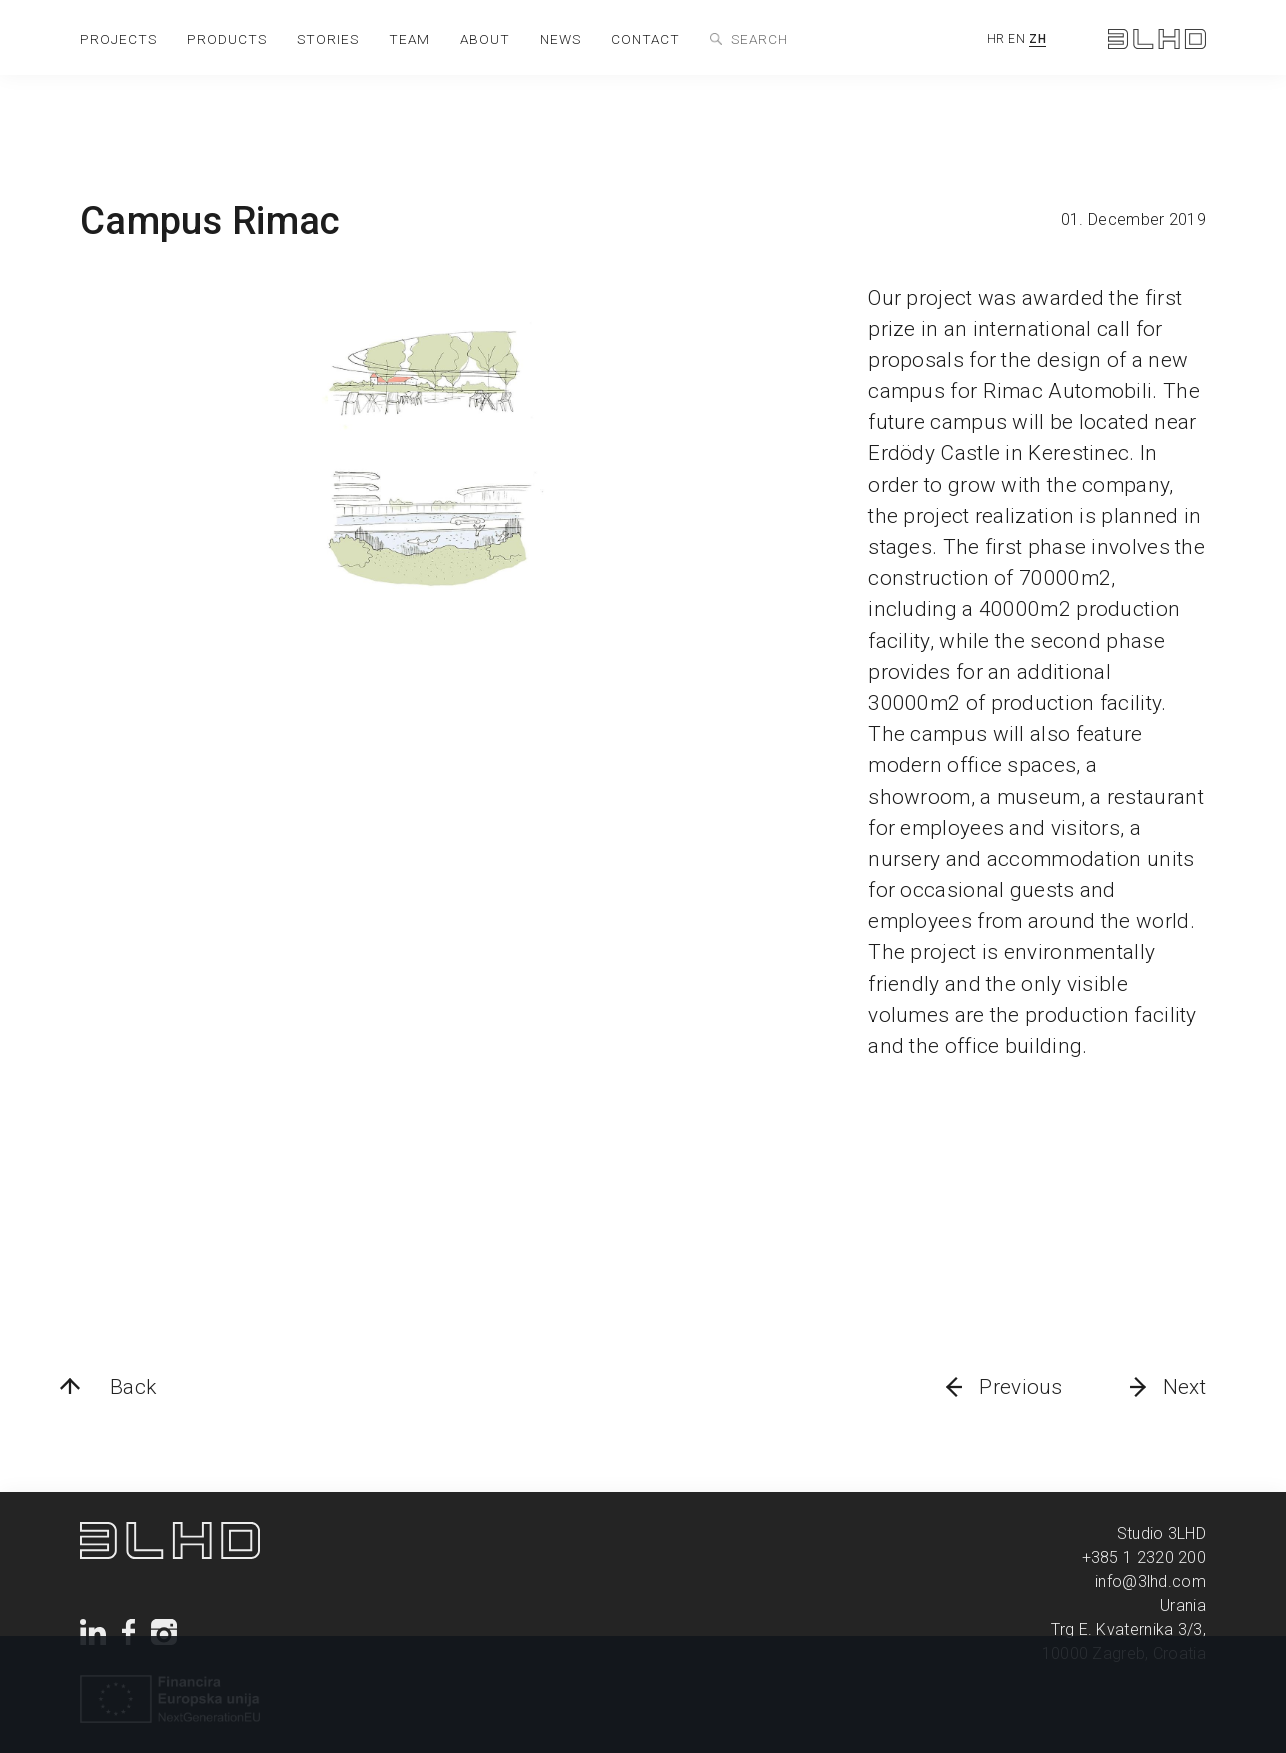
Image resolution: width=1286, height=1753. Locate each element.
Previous (1020, 1387)
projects (118, 39)
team (409, 39)
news (560, 39)
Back (133, 1387)
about (485, 39)
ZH (1037, 39)
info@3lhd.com (1150, 1581)
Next (1184, 1387)
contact (645, 39)
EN (1016, 39)
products (227, 39)
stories (328, 39)
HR (996, 39)
